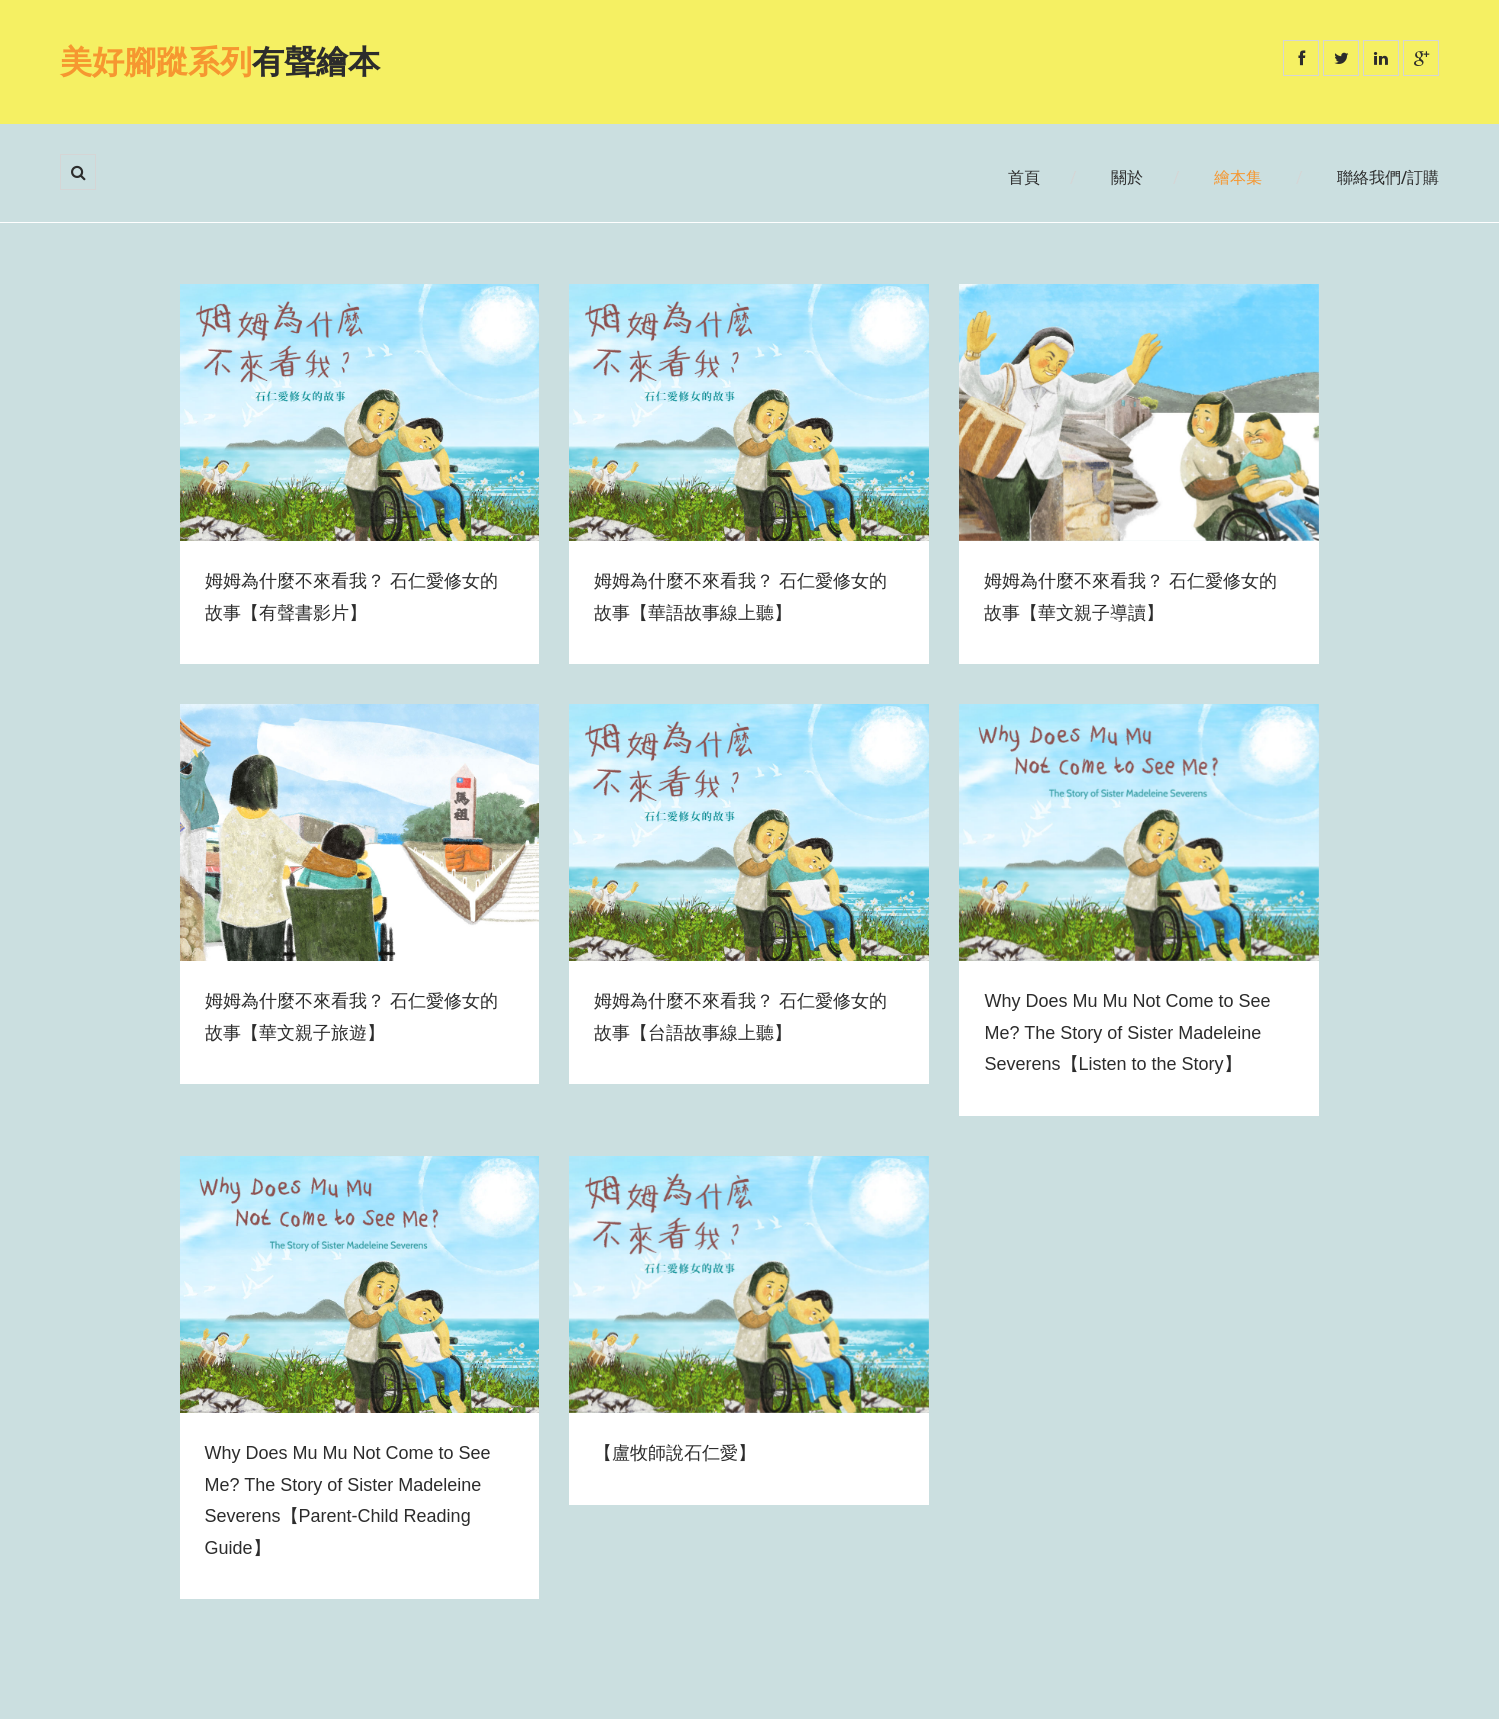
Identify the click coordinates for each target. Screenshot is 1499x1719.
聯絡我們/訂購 (1388, 177)
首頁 (1024, 177)
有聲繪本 (220, 62)
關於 (1127, 177)
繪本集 (1238, 177)
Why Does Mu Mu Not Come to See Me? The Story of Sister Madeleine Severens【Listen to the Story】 (1127, 1032)
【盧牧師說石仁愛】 (675, 1453)
